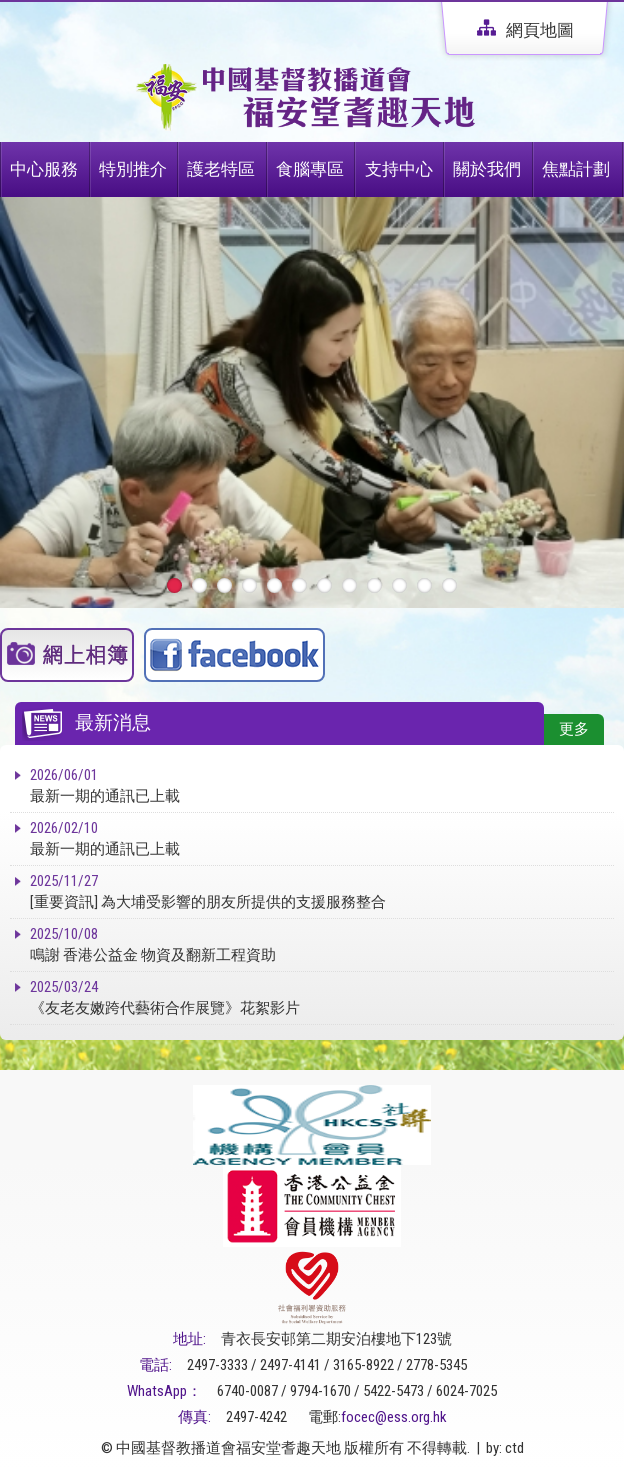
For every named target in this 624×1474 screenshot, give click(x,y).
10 (399, 585)
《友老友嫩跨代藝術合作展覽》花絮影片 (322, 997)
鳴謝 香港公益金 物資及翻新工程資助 (322, 944)
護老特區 (221, 169)
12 (449, 585)
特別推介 (133, 169)
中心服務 (44, 169)
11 (424, 585)
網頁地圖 (525, 30)
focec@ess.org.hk (394, 1417)
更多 (574, 729)
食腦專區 (310, 169)
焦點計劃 (576, 169)
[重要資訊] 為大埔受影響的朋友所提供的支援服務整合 (322, 891)
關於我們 (487, 169)
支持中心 (399, 169)
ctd (514, 1448)
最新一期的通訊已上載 (322, 785)
